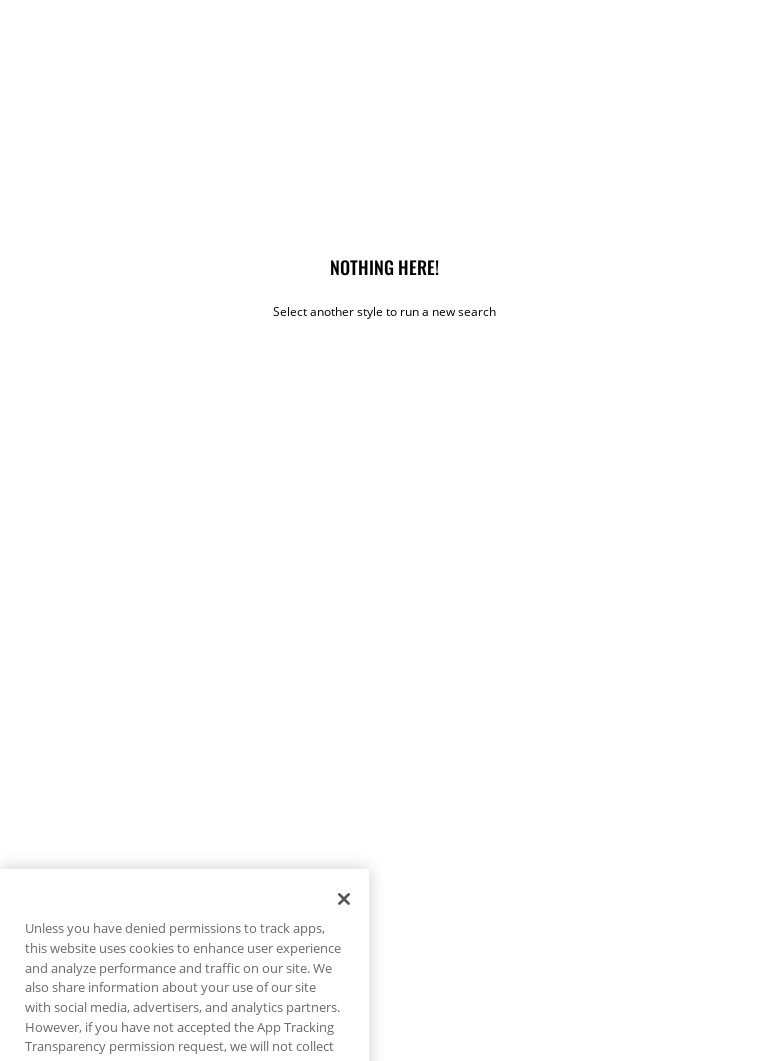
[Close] (344, 916)
